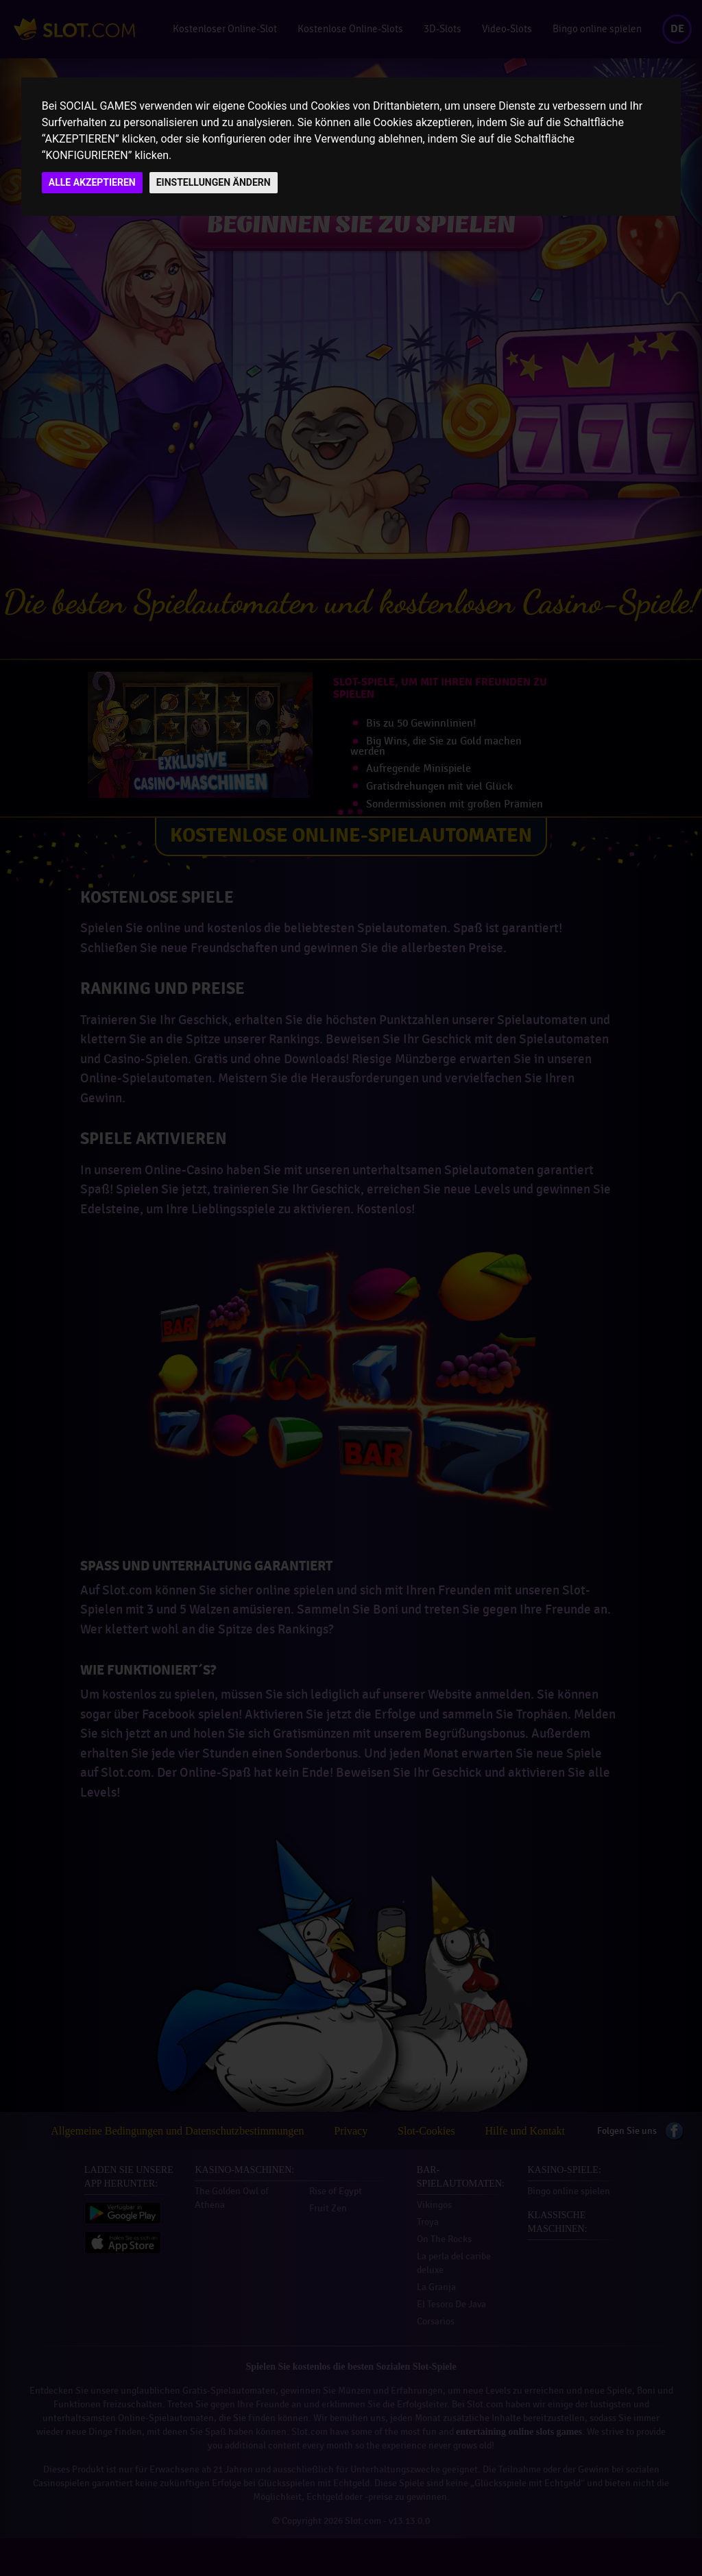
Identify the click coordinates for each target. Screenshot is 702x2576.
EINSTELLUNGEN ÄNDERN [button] (213, 182)
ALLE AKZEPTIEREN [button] (92, 182)
